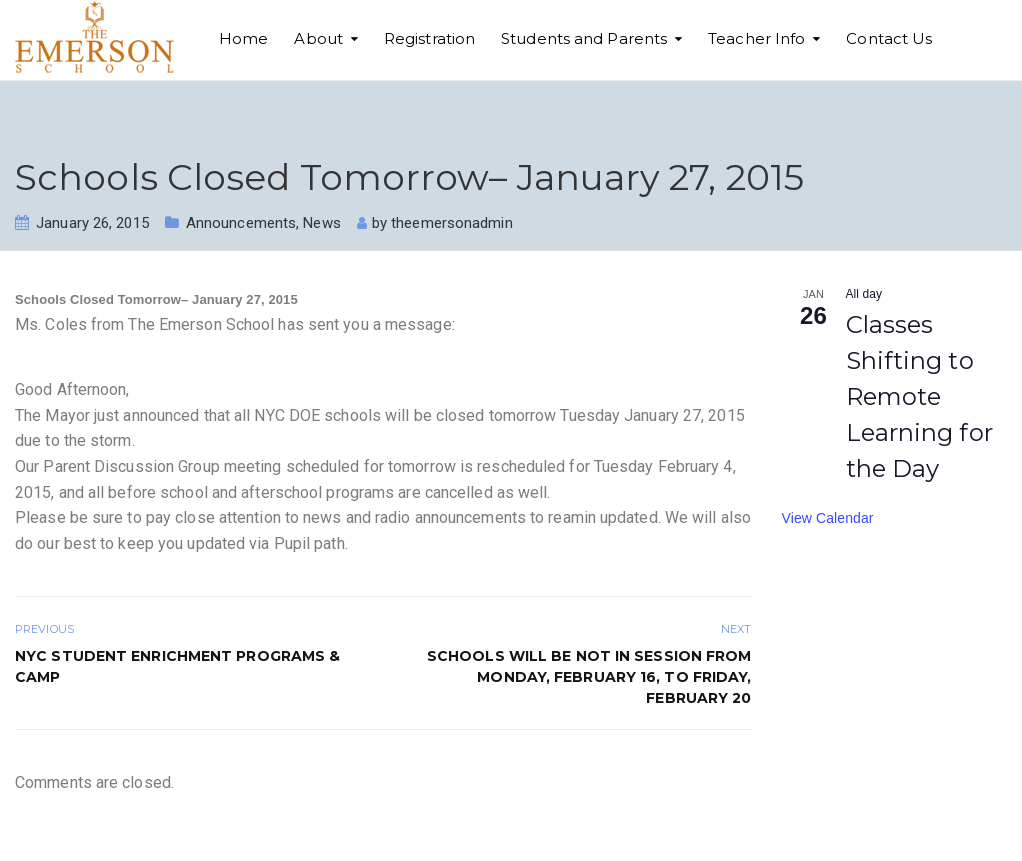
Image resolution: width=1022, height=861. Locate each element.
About (318, 38)
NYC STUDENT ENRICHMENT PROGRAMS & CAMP (177, 666)
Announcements (241, 223)
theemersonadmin (452, 223)
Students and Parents (584, 38)
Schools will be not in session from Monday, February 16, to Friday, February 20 (589, 677)
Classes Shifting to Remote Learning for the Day (919, 396)
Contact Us (889, 38)
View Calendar (828, 518)
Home (243, 38)
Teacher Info (756, 38)
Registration (429, 38)
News (321, 223)
